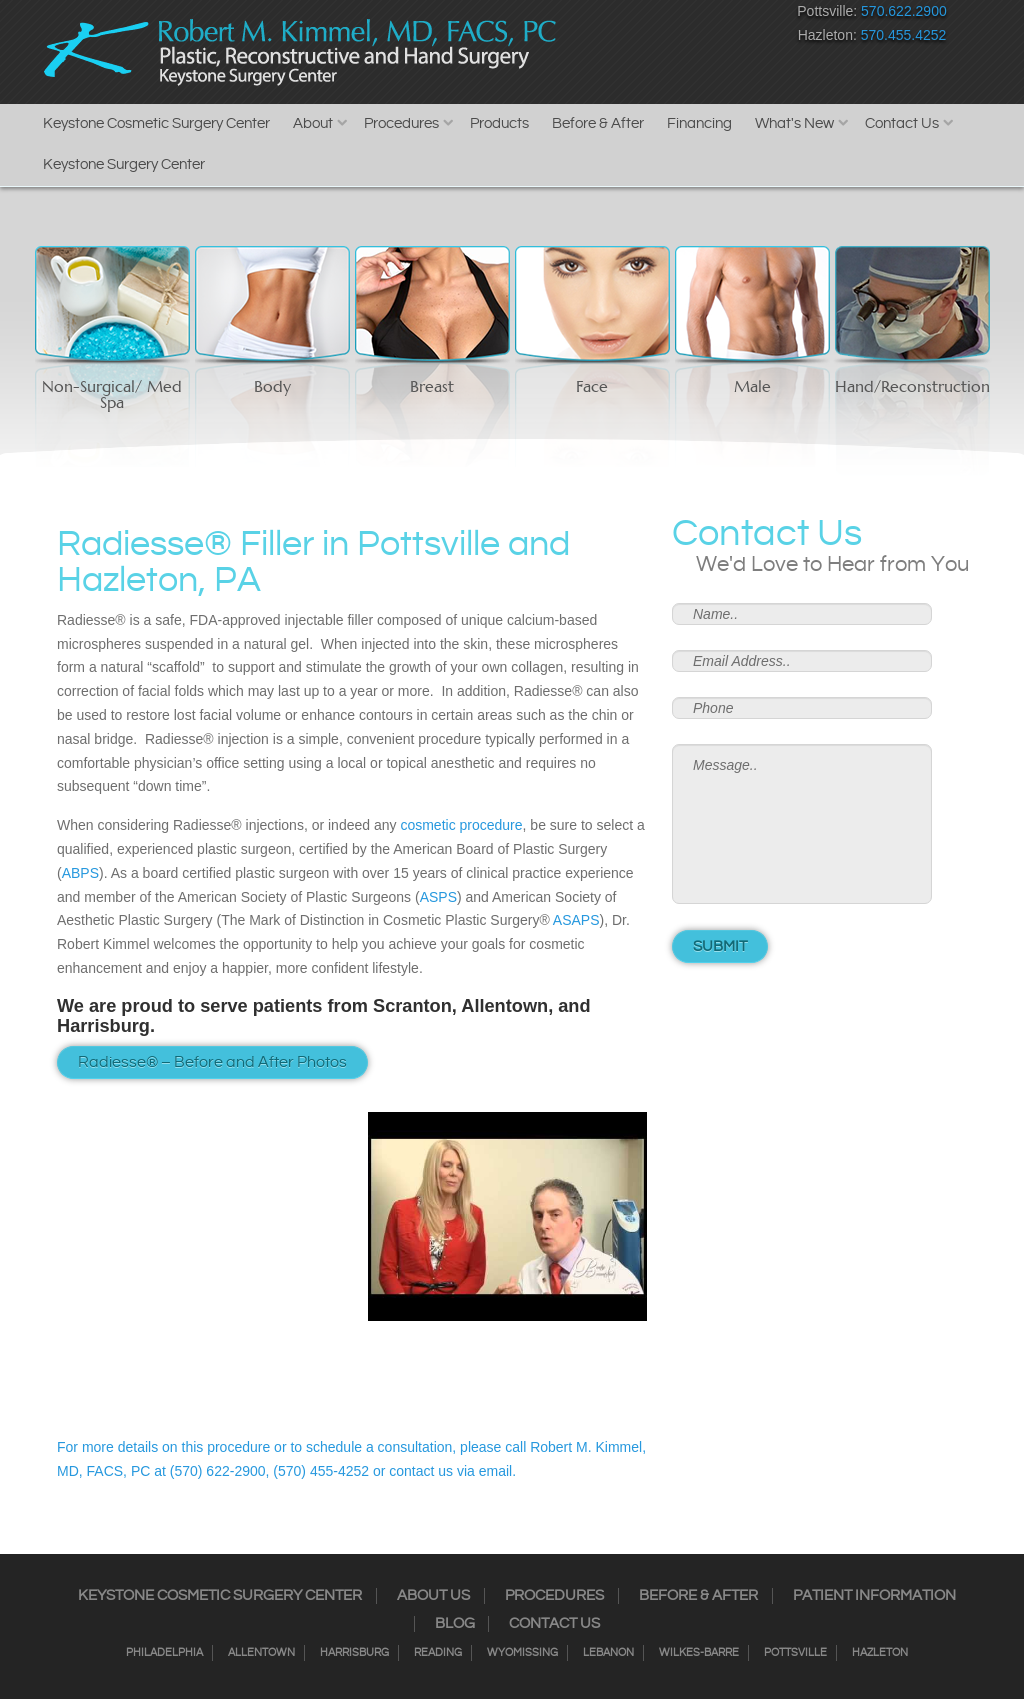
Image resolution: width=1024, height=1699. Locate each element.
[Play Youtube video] (507, 1217)
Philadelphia (164, 1653)
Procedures (401, 123)
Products (499, 123)
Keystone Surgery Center (124, 164)
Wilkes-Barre (699, 1653)
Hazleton (880, 1653)
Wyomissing (522, 1653)
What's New (794, 123)
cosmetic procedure (461, 825)
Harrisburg (354, 1653)
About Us (433, 1596)
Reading (438, 1653)
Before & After (598, 123)
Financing (699, 123)
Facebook (561, 15)
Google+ (701, 15)
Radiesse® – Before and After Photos (212, 1062)
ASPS (438, 897)
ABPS (80, 873)
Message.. (802, 824)
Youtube (736, 15)
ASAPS (576, 920)
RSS (666, 15)
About (313, 123)
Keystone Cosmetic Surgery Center (156, 123)
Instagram (596, 15)
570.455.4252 (904, 35)
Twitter (631, 15)
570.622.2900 (904, 11)
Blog (455, 1624)
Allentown (261, 1653)
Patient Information (874, 1596)
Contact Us (902, 123)
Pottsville (795, 1653)
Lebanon (608, 1653)
